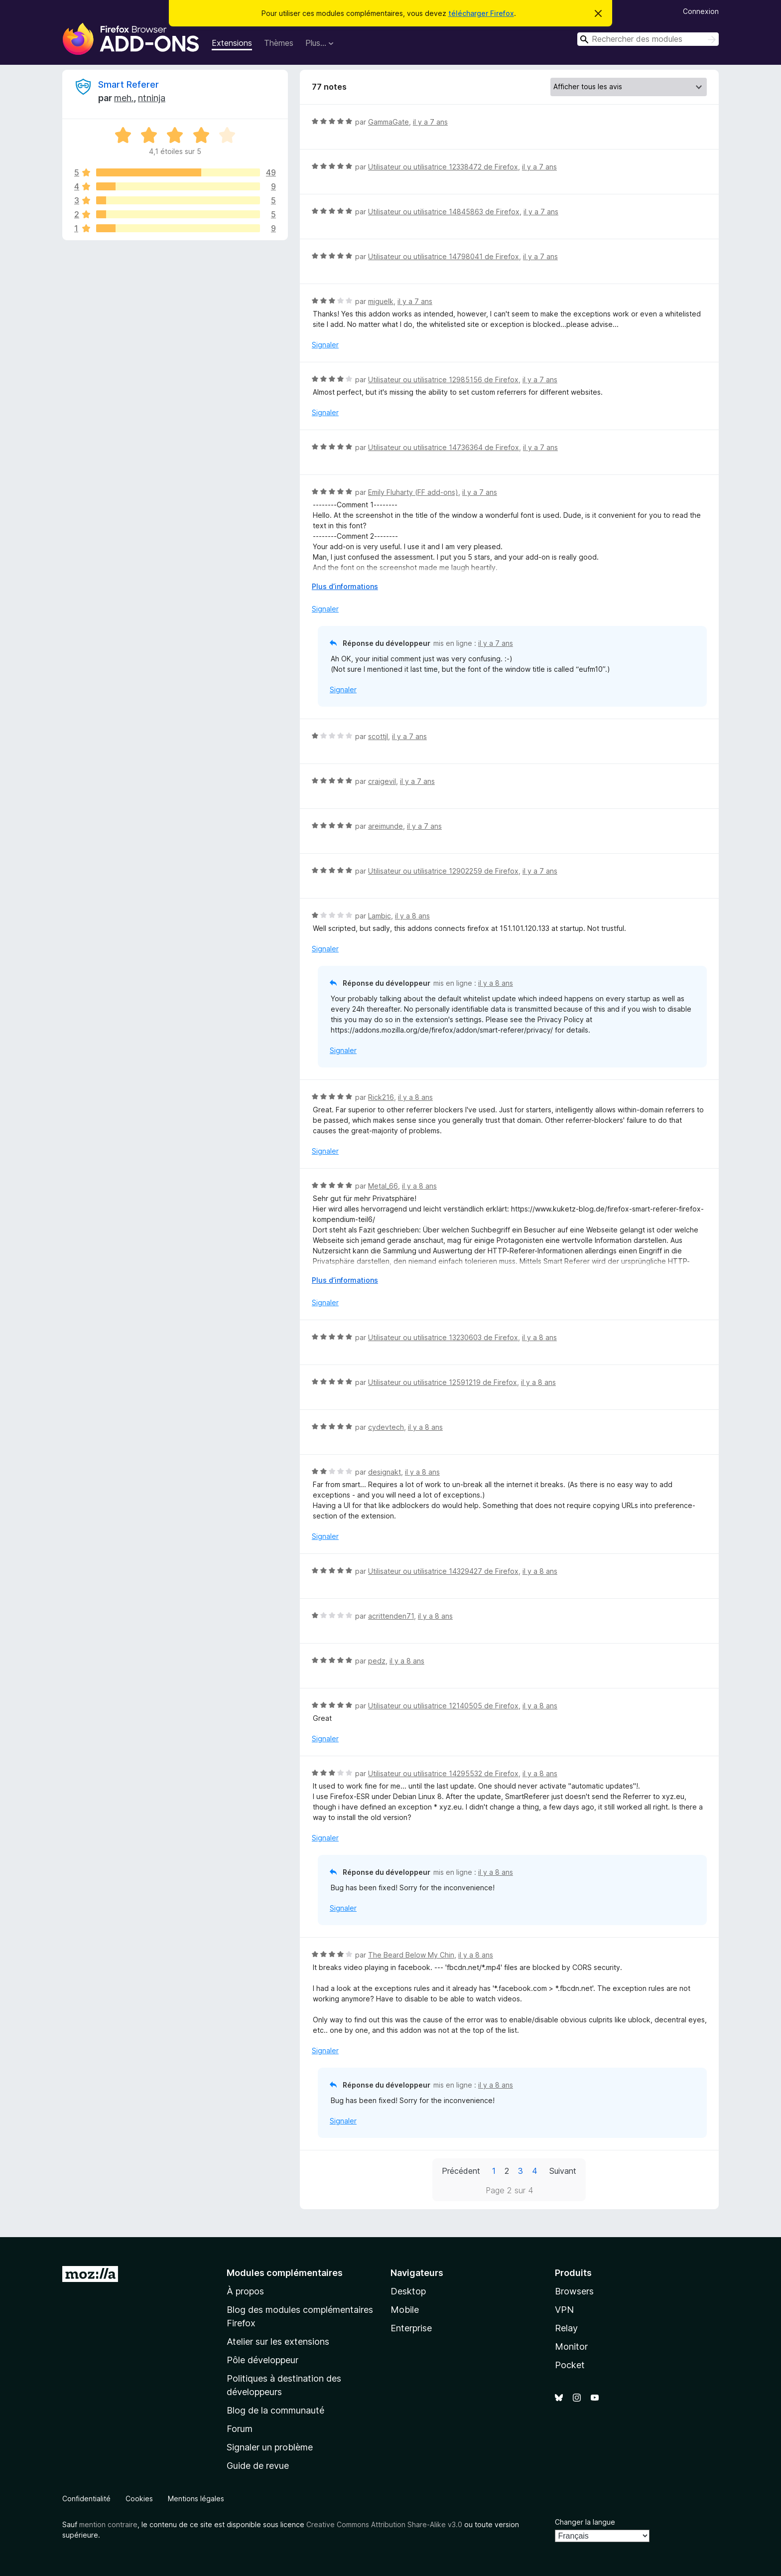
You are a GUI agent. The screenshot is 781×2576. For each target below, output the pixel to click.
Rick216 (381, 1097)
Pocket (570, 2365)
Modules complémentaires (285, 2273)
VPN (564, 2309)
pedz (377, 1661)
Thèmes (278, 43)
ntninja (151, 98)
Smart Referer (128, 84)
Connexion (701, 11)
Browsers (574, 2291)
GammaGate (388, 122)
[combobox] (648, 39)
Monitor (571, 2346)
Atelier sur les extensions (278, 2341)
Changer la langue (585, 2522)
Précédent (461, 2171)
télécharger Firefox (481, 13)
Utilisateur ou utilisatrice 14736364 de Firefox (443, 447)
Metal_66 (383, 1186)
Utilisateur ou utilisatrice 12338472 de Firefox (443, 166)
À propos (245, 2291)
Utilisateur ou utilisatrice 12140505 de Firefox (443, 1705)
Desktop (408, 2291)
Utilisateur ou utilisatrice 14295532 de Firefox (443, 1773)
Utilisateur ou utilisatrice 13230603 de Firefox (443, 1337)
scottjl (378, 736)
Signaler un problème (270, 2447)
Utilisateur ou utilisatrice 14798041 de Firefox (443, 256)
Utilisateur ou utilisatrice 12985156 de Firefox (443, 379)
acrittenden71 (391, 1616)
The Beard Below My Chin (411, 1955)
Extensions (232, 43)
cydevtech (386, 1427)
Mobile (404, 2309)
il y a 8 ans (412, 915)
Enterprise (411, 2328)
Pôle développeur (262, 2360)
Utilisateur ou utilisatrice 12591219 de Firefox (442, 1382)
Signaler (325, 344)
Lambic (379, 915)
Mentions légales (196, 2498)
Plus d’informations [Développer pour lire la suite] (345, 586)
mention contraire (108, 2524)
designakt (384, 1472)
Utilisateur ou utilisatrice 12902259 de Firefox (443, 871)
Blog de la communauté (275, 2410)
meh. (123, 98)
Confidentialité (86, 2498)
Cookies (139, 2498)
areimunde (385, 826)
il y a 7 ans (430, 122)
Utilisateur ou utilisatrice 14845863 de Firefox (444, 211)
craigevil (382, 781)
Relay (566, 2328)
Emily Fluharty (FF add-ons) (413, 492)
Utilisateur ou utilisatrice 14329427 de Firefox (443, 1571)
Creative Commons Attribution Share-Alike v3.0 (384, 2524)
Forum (240, 2429)
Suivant (562, 2171)
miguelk (380, 301)
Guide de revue (258, 2465)
